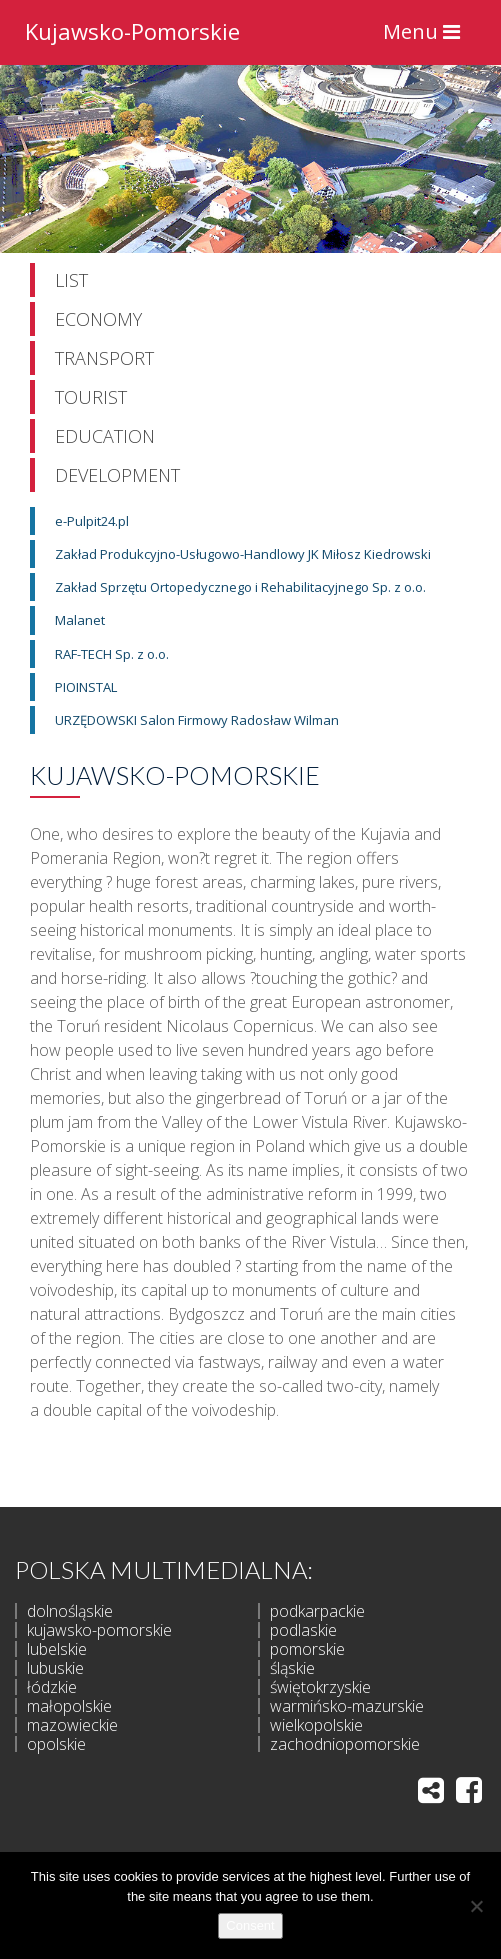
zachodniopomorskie (345, 1744)
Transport (104, 358)
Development (117, 475)
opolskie (56, 1744)
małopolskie (69, 1706)
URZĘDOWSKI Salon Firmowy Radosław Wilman (197, 720)
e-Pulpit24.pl (92, 521)
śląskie (292, 1668)
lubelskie (57, 1649)
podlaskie (303, 1630)
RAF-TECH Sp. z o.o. (112, 654)
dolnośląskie (70, 1611)
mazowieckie (72, 1725)
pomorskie (307, 1649)
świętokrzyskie (320, 1687)
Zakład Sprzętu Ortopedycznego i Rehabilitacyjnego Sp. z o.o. (240, 587)
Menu (426, 37)
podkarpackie (317, 1611)
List (71, 280)
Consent (250, 1925)
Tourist (91, 397)
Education (105, 436)
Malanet (80, 620)
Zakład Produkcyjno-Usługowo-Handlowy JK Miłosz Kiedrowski (243, 554)
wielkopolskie (316, 1725)
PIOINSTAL (86, 687)
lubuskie (55, 1668)
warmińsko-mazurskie (347, 1706)
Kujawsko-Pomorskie (132, 29)
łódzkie (52, 1687)
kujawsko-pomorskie (99, 1630)
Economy (98, 319)
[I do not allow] (476, 1906)
